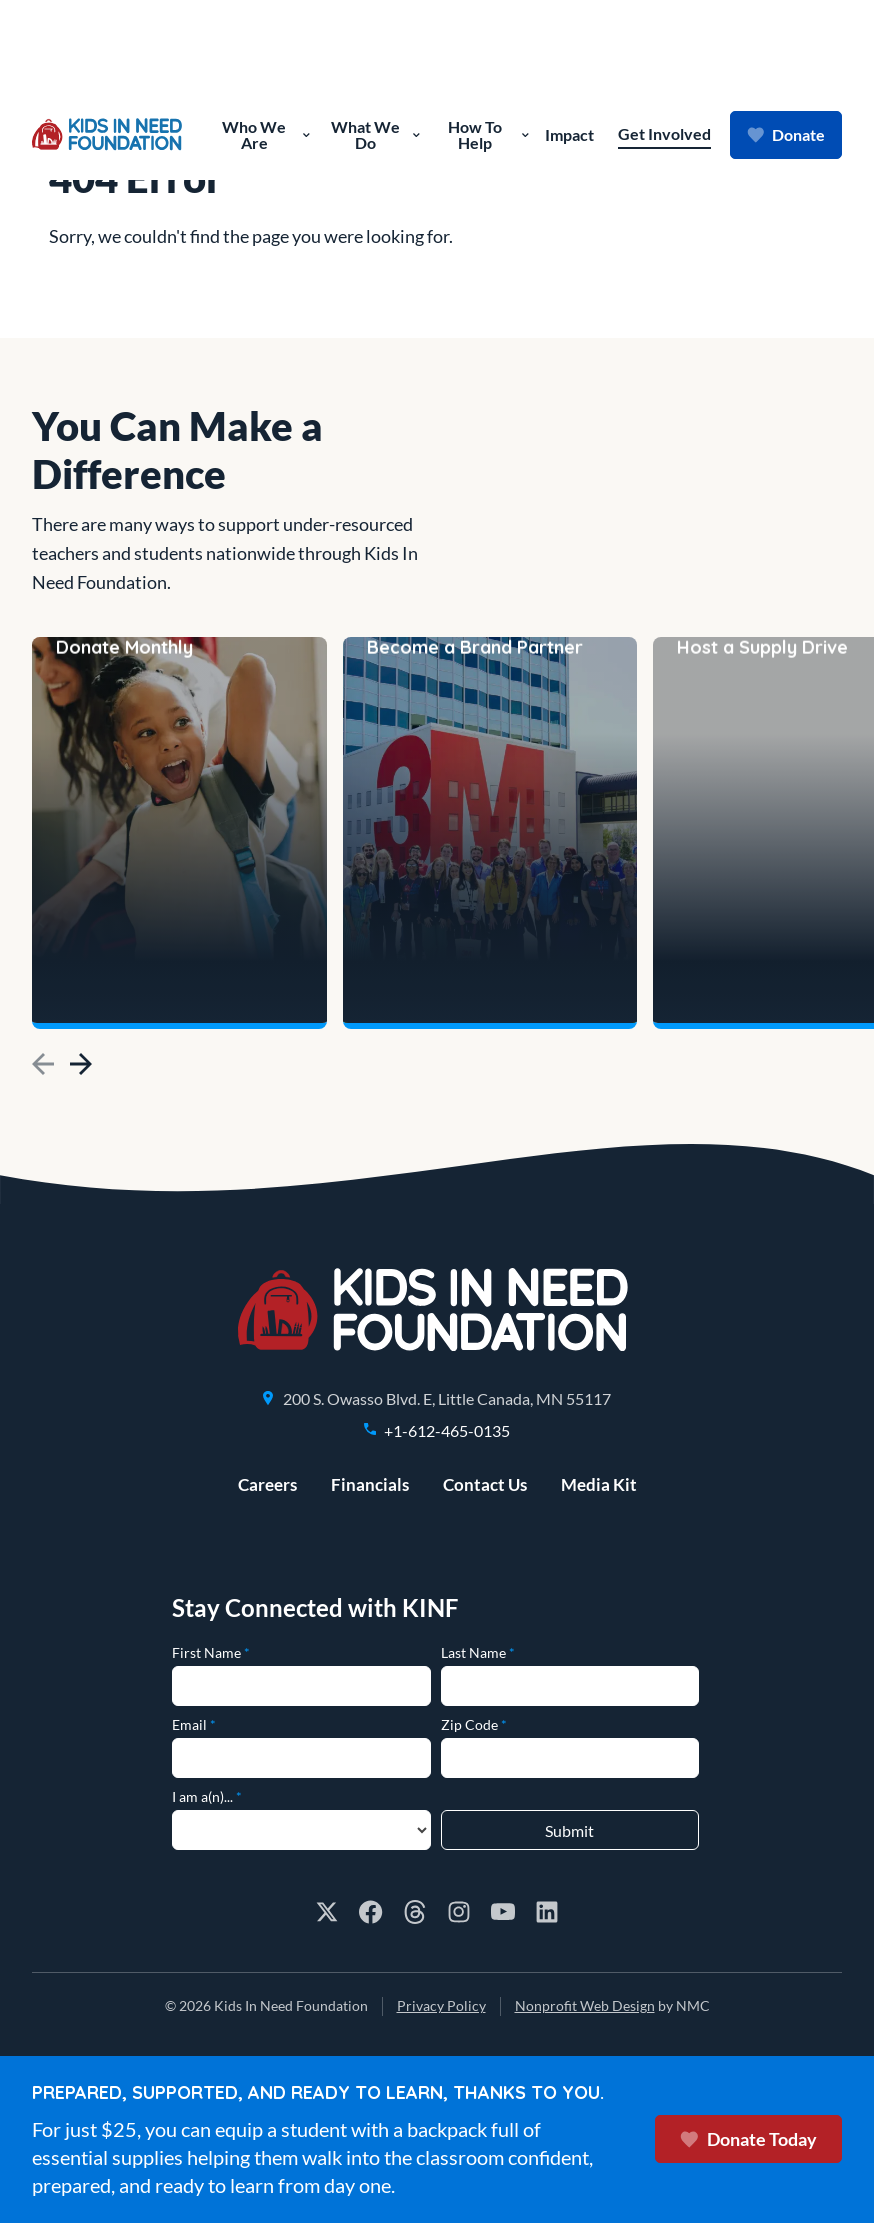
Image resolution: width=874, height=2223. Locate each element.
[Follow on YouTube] (503, 1912)
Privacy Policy (441, 2005)
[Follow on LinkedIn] (547, 1912)
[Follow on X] (327, 1912)
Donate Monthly (124, 986)
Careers (267, 1484)
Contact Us (485, 1484)
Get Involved (664, 133)
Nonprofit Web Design (585, 2005)
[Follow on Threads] (415, 1912)
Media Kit (599, 1484)
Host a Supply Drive (762, 986)
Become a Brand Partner (475, 986)
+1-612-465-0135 (447, 1431)
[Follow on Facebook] (371, 1912)
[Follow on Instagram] (459, 1912)
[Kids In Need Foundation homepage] (107, 134)
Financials (370, 1484)
